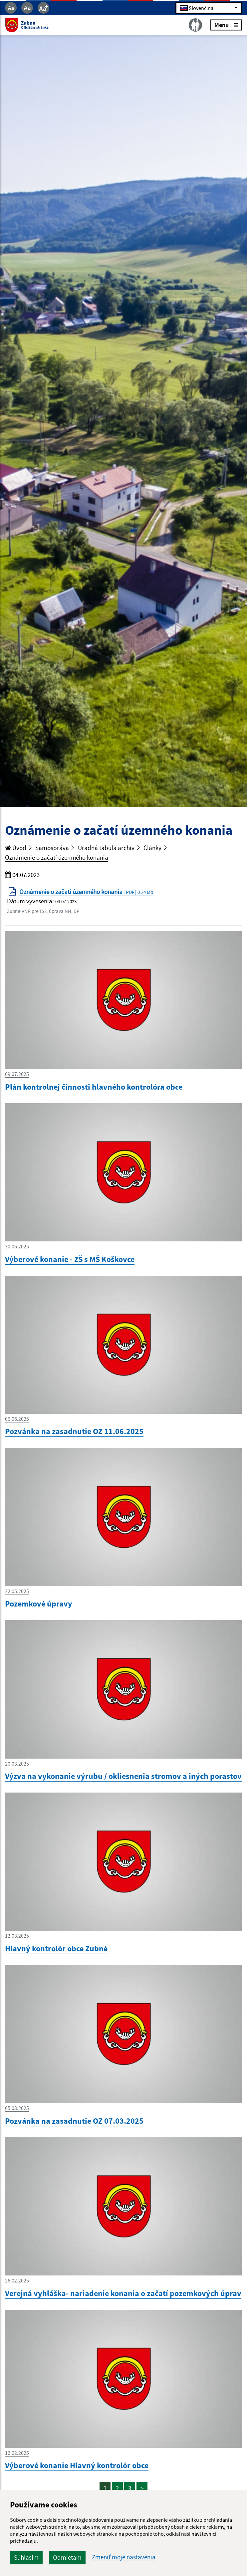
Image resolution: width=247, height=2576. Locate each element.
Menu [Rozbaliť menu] (226, 25)
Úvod (15, 848)
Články (152, 848)
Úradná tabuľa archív (106, 848)
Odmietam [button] (67, 2557)
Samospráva (52, 848)
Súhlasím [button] (26, 2557)
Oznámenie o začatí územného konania (56, 857)
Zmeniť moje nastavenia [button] (123, 2557)
